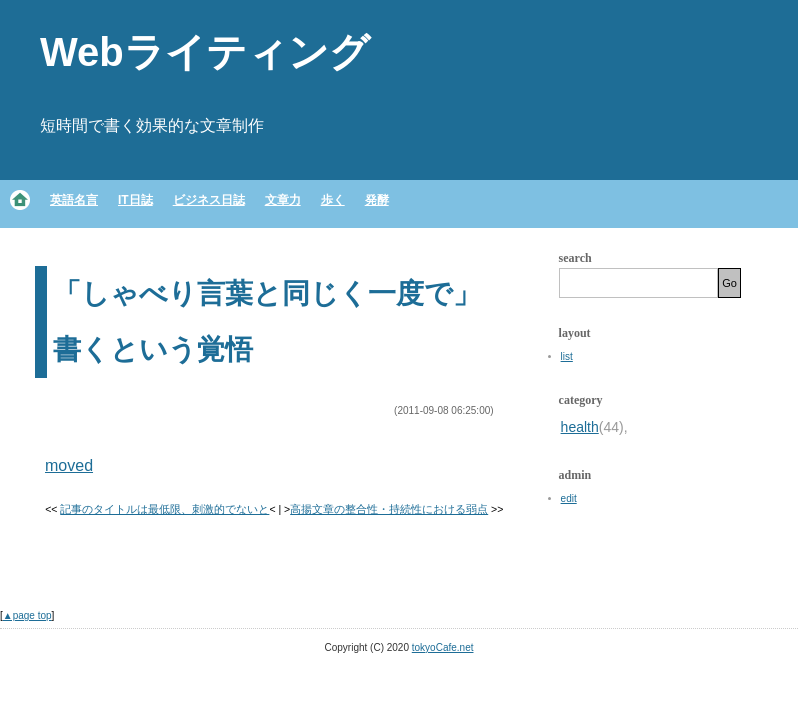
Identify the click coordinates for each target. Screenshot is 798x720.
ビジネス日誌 (209, 200)
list (567, 356)
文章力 (283, 200)
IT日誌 (135, 200)
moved (69, 465)
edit (569, 498)
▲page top (27, 615)
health (580, 427)
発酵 (377, 200)
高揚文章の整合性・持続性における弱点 (389, 509)
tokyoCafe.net (443, 647)
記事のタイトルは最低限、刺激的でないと (164, 509)
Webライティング (205, 52)
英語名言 (74, 200)
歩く (333, 200)
